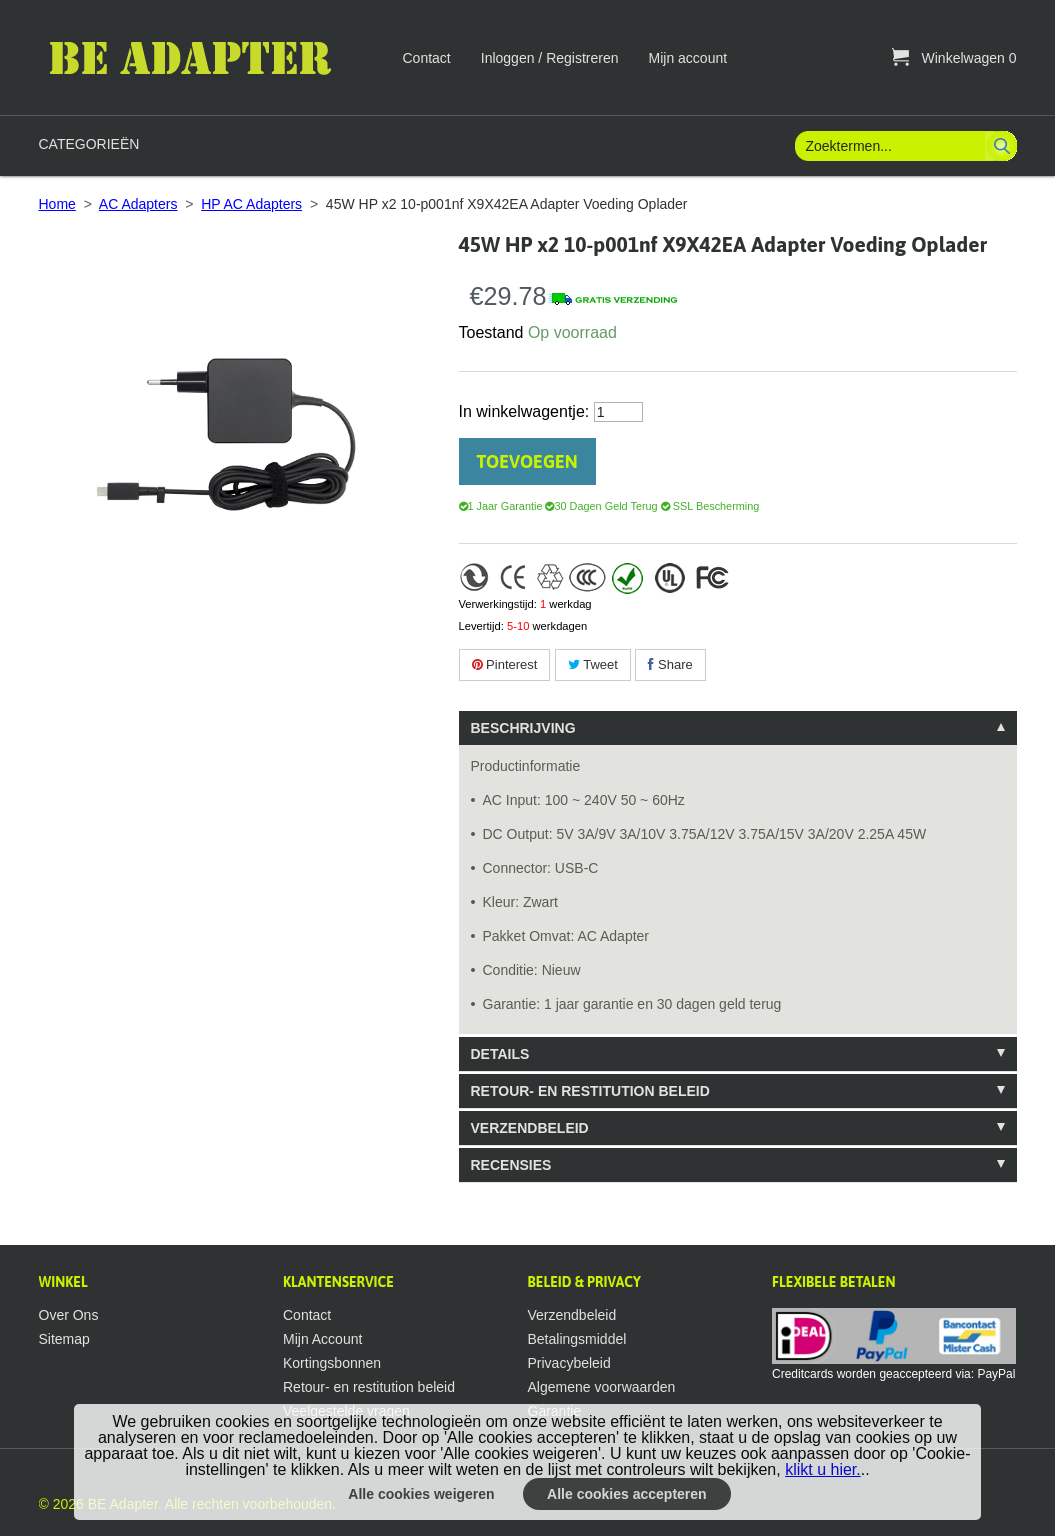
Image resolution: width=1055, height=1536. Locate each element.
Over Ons (69, 1315)
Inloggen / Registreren (550, 58)
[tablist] (738, 946)
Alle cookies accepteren (627, 1494)
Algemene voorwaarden (602, 1387)
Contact (427, 58)
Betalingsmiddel (577, 1339)
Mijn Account (322, 1339)
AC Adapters (138, 204)
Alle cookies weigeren (421, 1494)
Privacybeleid (569, 1363)
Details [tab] (500, 1054)
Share (670, 664)
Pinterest (505, 664)
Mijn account (688, 58)
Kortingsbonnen (332, 1363)
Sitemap (64, 1339)
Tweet (593, 664)
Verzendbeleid (572, 1315)
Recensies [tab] (511, 1165)
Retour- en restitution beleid (369, 1387)
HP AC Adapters (251, 204)
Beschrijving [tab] (523, 728)
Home (57, 204)
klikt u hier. (823, 1469)
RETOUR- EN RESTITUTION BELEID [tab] (590, 1091)
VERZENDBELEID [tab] (530, 1128)
